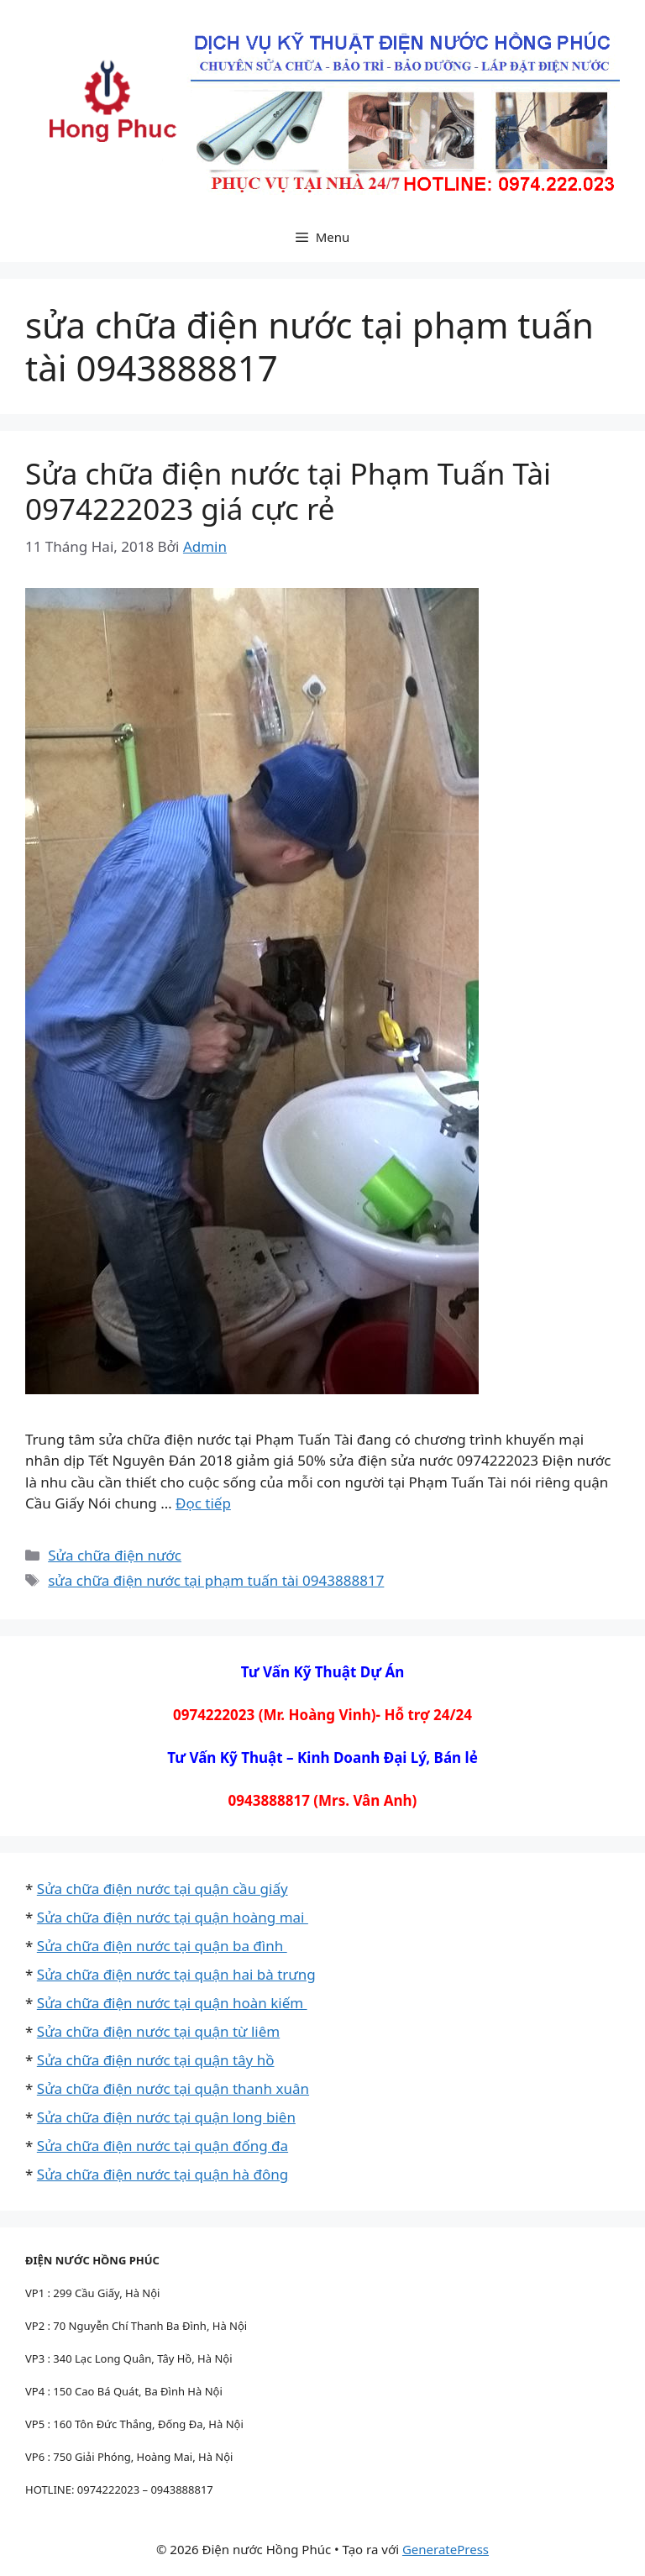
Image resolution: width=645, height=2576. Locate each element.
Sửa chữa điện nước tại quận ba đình (162, 1945)
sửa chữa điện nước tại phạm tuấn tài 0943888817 (216, 1580)
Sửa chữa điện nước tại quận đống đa (162, 2145)
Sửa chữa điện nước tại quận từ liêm (158, 2031)
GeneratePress (445, 2549)
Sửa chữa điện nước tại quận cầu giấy (162, 1888)
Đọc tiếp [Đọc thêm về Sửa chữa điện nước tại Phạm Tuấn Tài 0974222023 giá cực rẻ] (203, 1503)
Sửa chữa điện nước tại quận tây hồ (156, 2060)
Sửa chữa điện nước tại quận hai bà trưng (176, 1974)
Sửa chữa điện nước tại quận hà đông (162, 2174)
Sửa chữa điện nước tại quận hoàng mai (172, 1917)
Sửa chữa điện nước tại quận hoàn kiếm (172, 2002)
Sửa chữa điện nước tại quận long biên (166, 2117)
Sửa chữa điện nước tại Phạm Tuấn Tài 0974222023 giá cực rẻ (288, 491)
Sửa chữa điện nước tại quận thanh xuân (173, 2088)
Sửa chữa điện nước (114, 1555)
